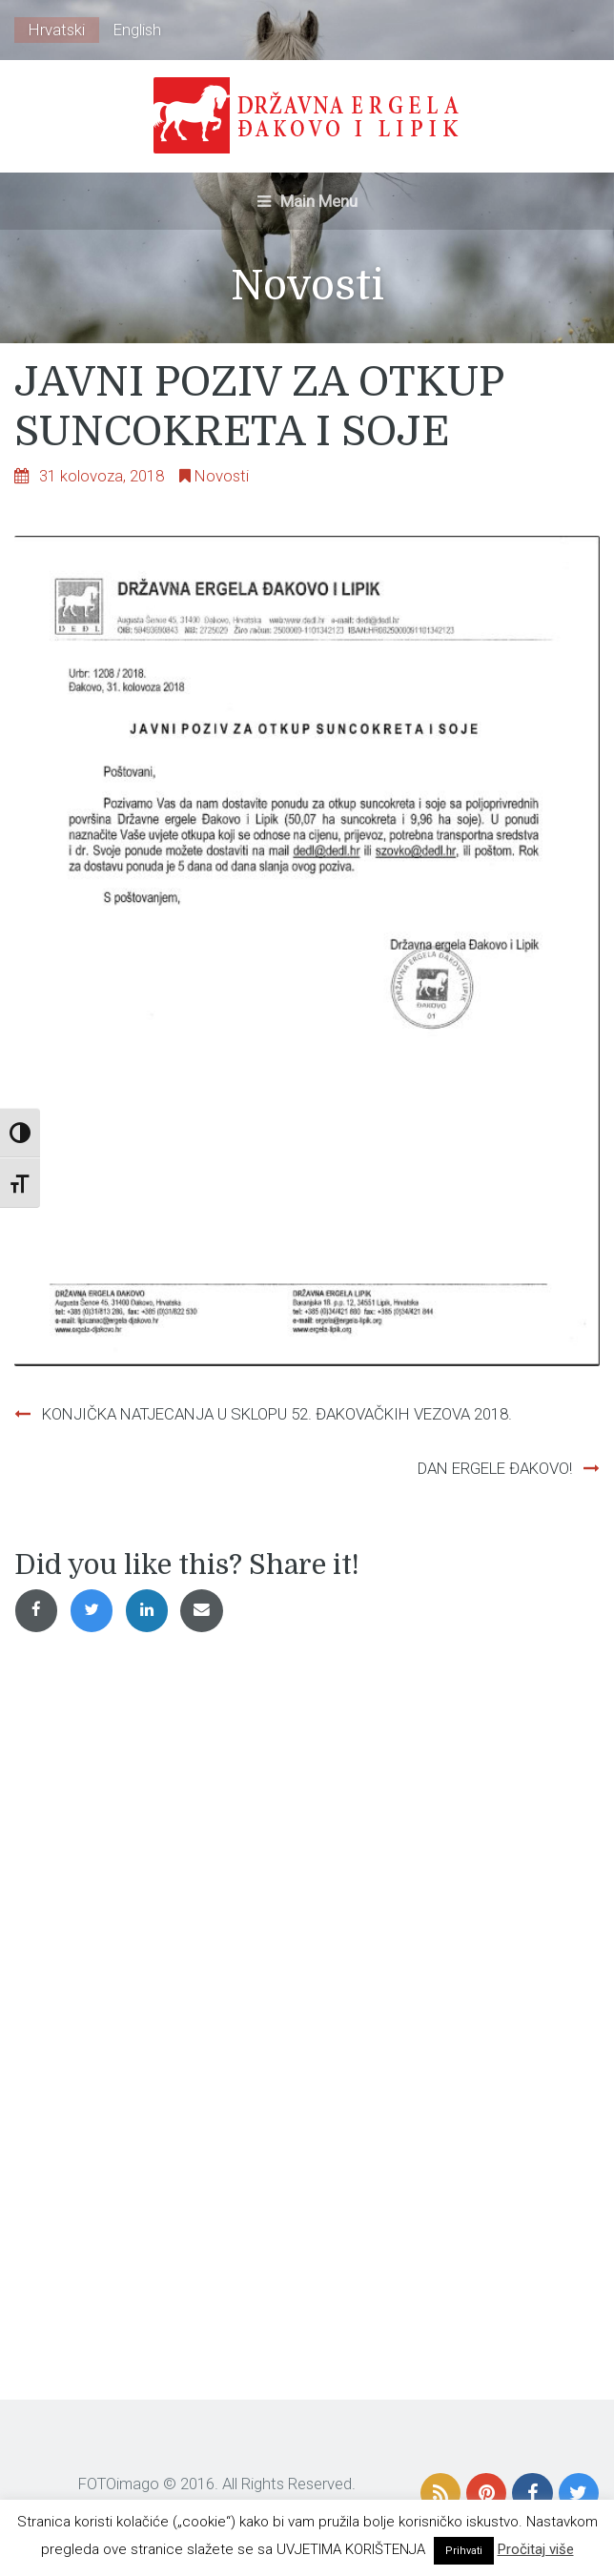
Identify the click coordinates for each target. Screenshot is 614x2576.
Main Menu (307, 201)
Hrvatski (57, 29)
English (137, 29)
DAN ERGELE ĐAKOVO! (495, 1468)
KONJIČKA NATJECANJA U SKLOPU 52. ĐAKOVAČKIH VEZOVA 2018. (277, 1413)
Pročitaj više (536, 2549)
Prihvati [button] (463, 2551)
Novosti (221, 475)
